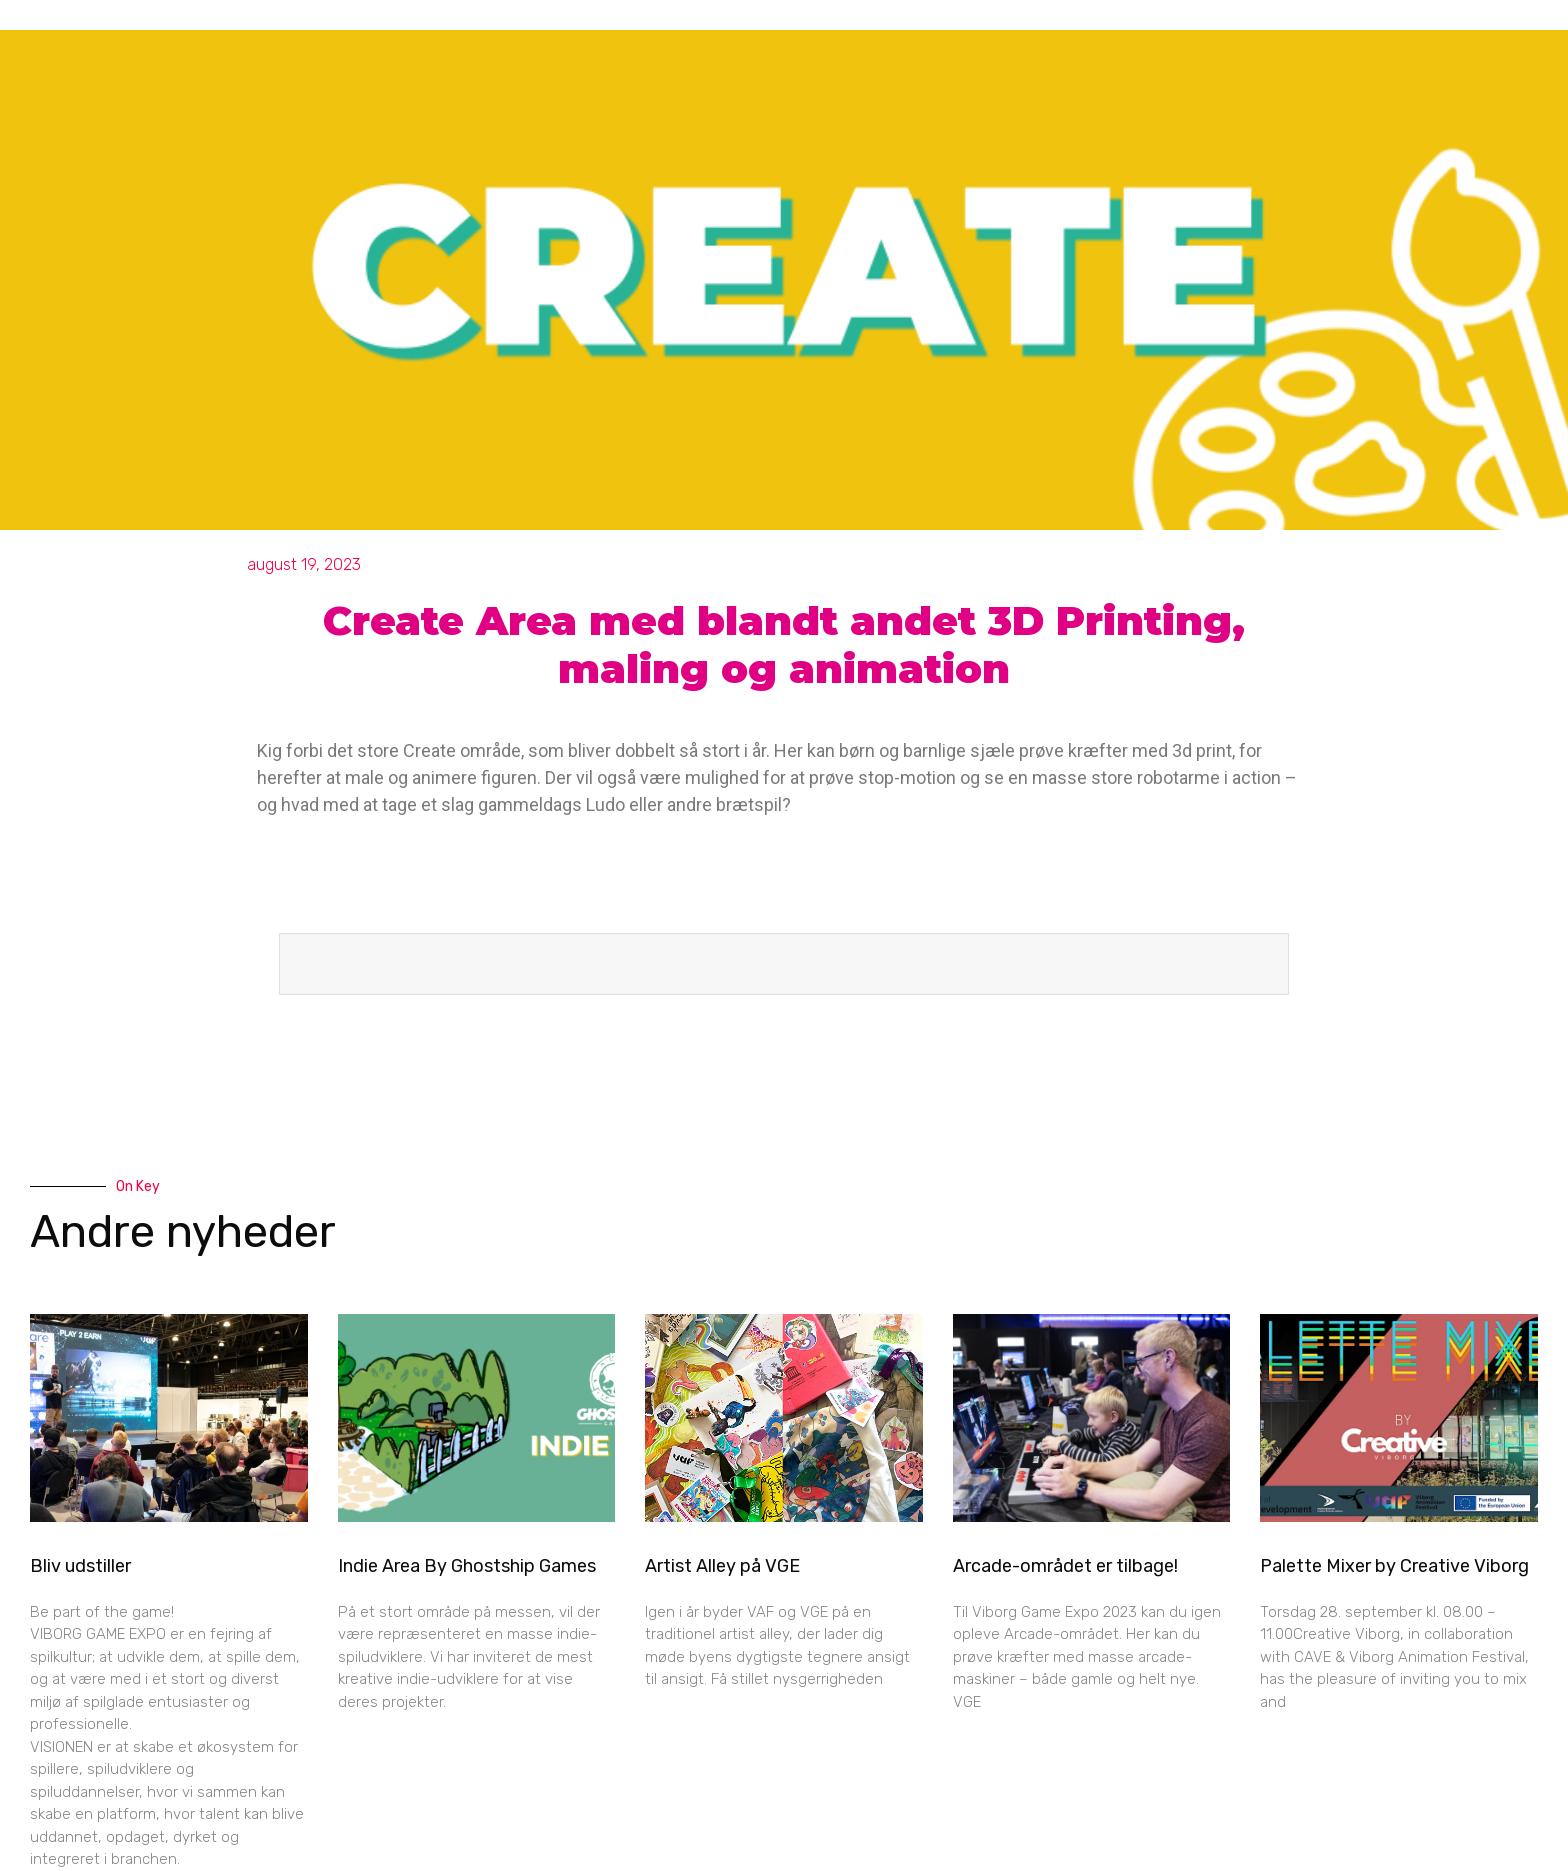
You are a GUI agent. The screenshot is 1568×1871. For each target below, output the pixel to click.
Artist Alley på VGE (722, 1566)
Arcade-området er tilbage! (1065, 1566)
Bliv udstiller (80, 1566)
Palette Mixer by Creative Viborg (1394, 1566)
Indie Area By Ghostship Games (467, 1566)
